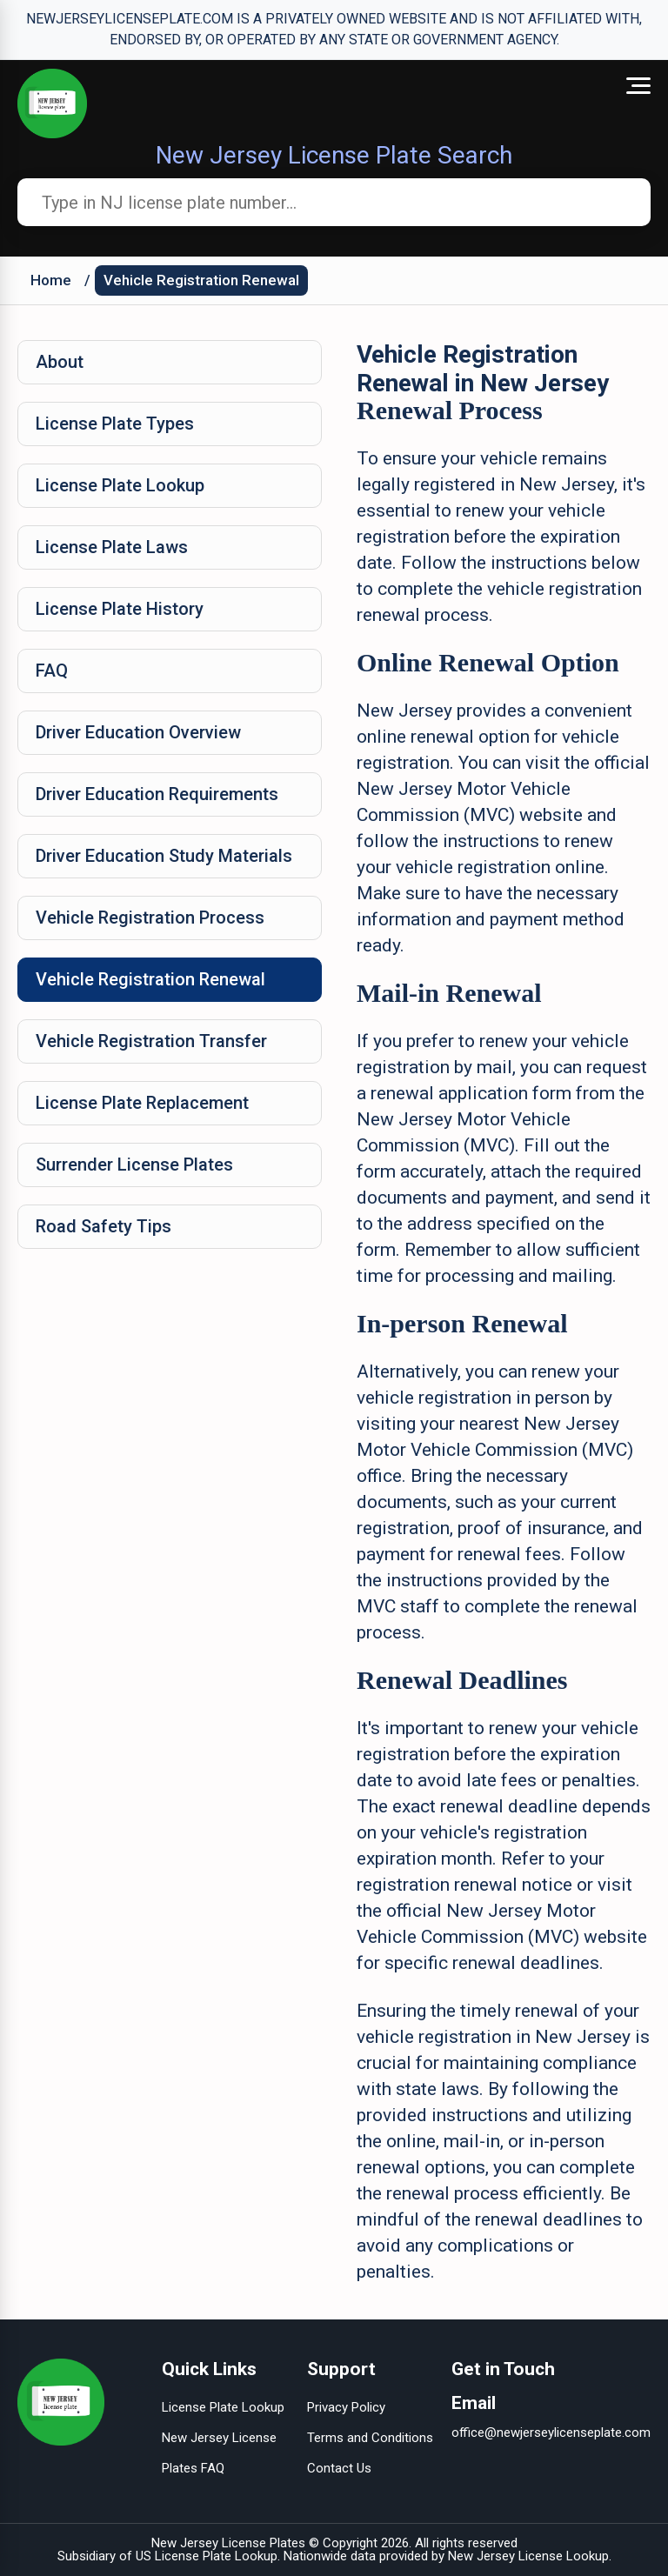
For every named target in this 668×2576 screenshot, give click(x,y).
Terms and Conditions (370, 2438)
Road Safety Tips (103, 1226)
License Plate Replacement (142, 1102)
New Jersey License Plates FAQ (219, 2453)
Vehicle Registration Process (150, 917)
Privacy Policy (346, 2407)
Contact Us (339, 2468)
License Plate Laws (112, 547)
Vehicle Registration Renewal (201, 280)
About (60, 361)
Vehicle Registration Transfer (151, 1041)
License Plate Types (115, 423)
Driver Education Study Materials (164, 855)
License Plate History (120, 608)
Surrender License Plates (134, 1164)
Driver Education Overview (138, 732)
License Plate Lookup (120, 485)
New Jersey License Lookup (528, 2556)
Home (50, 280)
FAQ (52, 670)
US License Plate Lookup (206, 2556)
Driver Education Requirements (157, 794)
